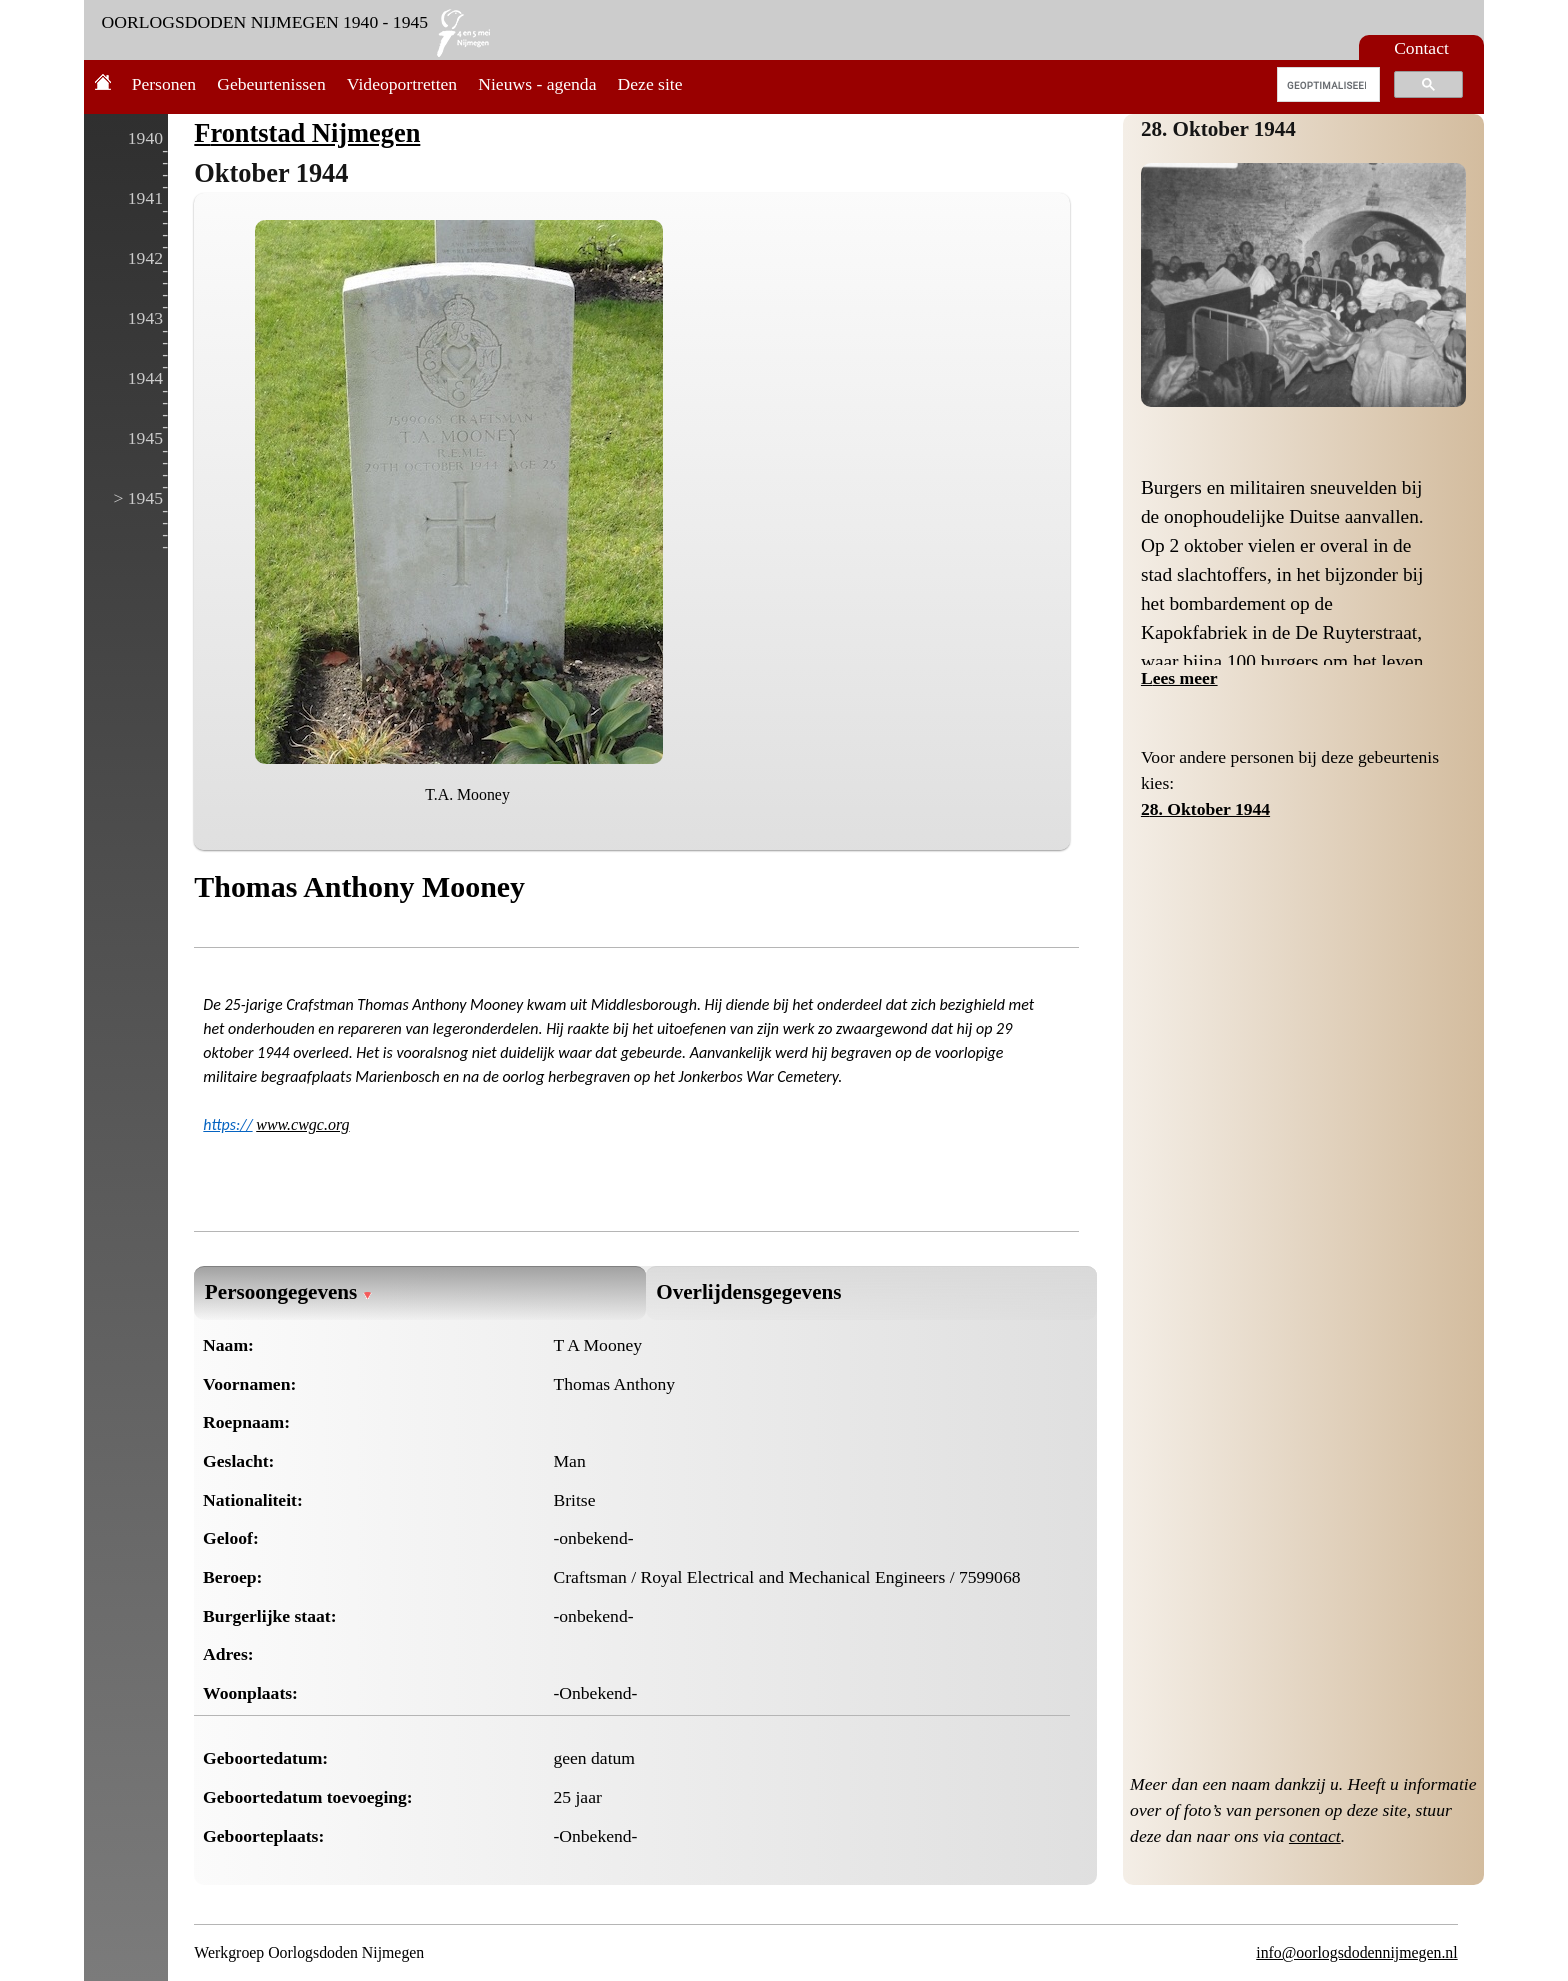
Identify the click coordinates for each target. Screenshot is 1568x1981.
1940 (145, 138)
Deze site (650, 84)
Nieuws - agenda (537, 84)
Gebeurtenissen (271, 84)
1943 (145, 318)
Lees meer (1179, 678)
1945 (145, 438)
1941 (145, 198)
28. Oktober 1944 (1218, 129)
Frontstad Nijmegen (307, 133)
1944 (145, 378)
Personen (164, 84)
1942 (145, 258)
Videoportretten (402, 84)
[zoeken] (1326, 85)
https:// (227, 1124)
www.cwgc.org (302, 1124)
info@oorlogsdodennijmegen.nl (1356, 1952)
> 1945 (138, 498)
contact (1315, 1836)
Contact (1421, 48)
